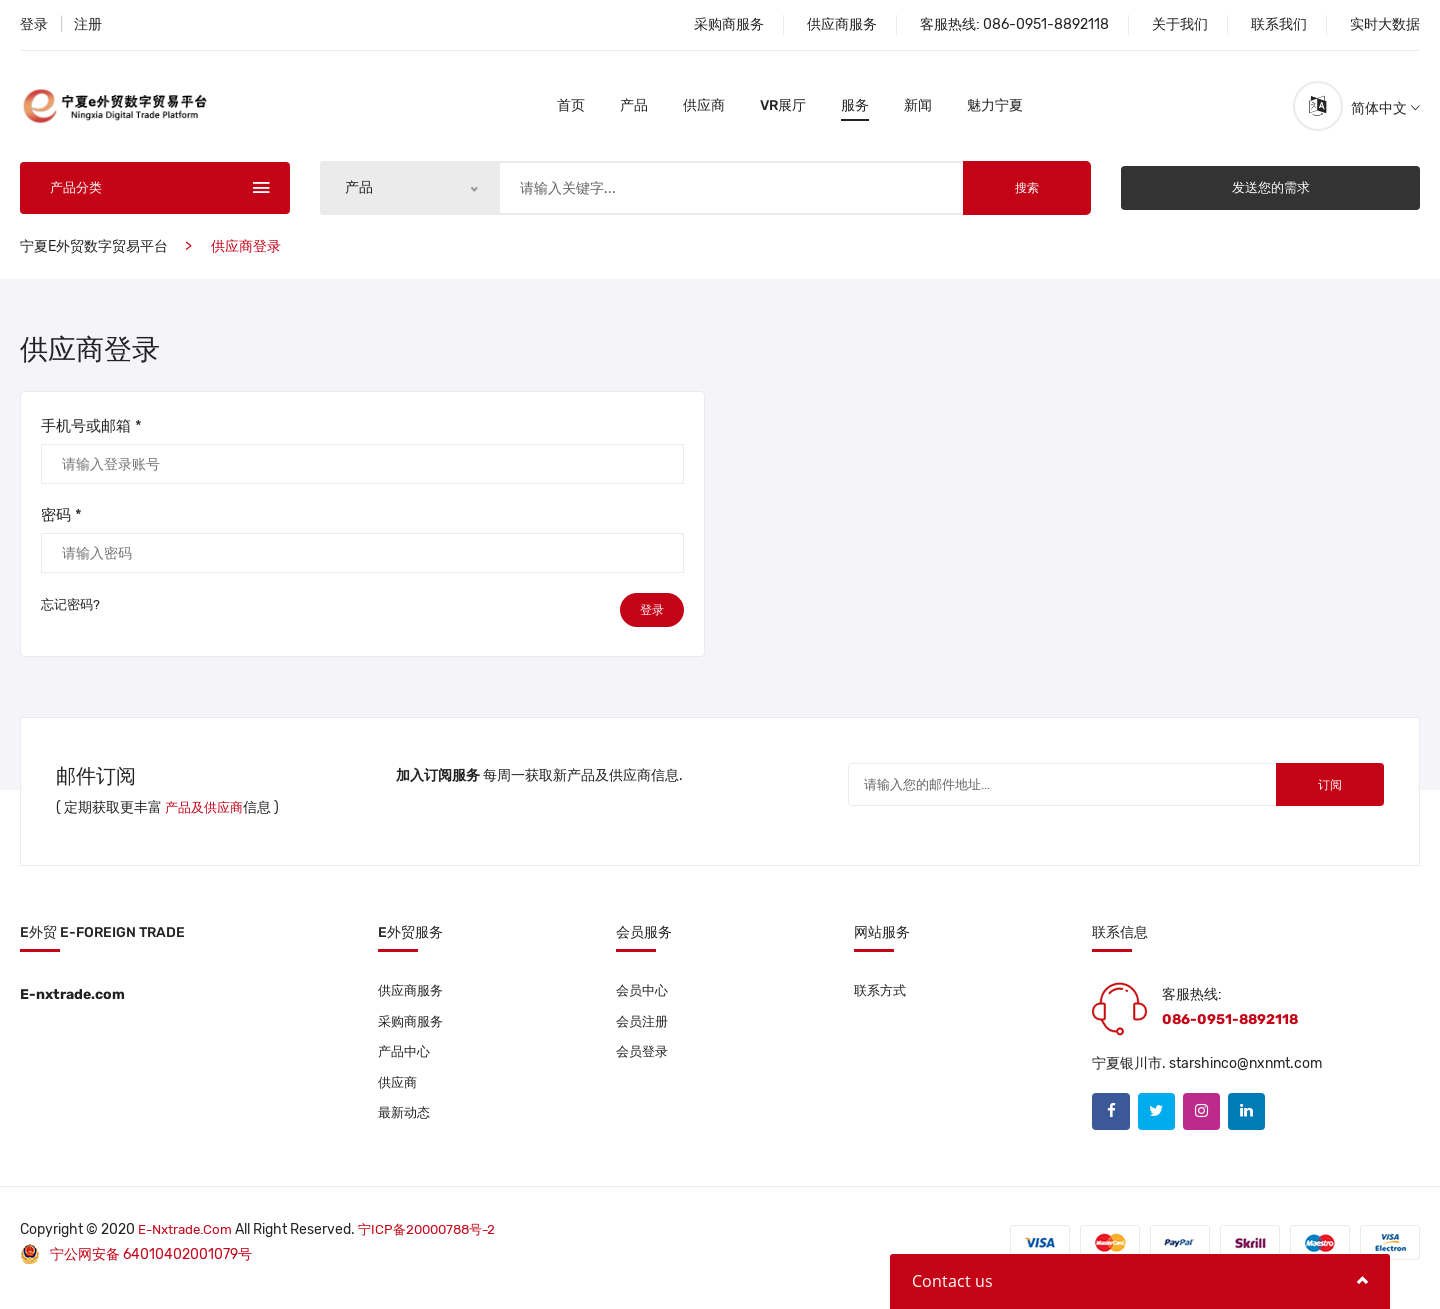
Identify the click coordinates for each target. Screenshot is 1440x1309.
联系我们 (1279, 24)
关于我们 (1180, 24)
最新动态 (406, 1126)
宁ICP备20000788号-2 (437, 1241)
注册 (88, 24)
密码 (61, 522)
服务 (855, 109)
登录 (34, 24)
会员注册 (644, 1030)
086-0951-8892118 (1046, 24)
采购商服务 (729, 24)
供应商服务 (842, 24)
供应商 (704, 109)
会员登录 (644, 1062)
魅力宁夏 (995, 109)
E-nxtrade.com (188, 1241)
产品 (634, 109)
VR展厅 (783, 109)
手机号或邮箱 (91, 433)
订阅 (1314, 795)
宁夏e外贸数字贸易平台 (94, 253)
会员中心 (644, 998)
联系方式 (882, 998)
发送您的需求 (1271, 194)
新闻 (918, 109)
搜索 (1027, 195)
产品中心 (406, 1062)
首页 (571, 109)
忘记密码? (70, 619)
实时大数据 (1385, 24)
